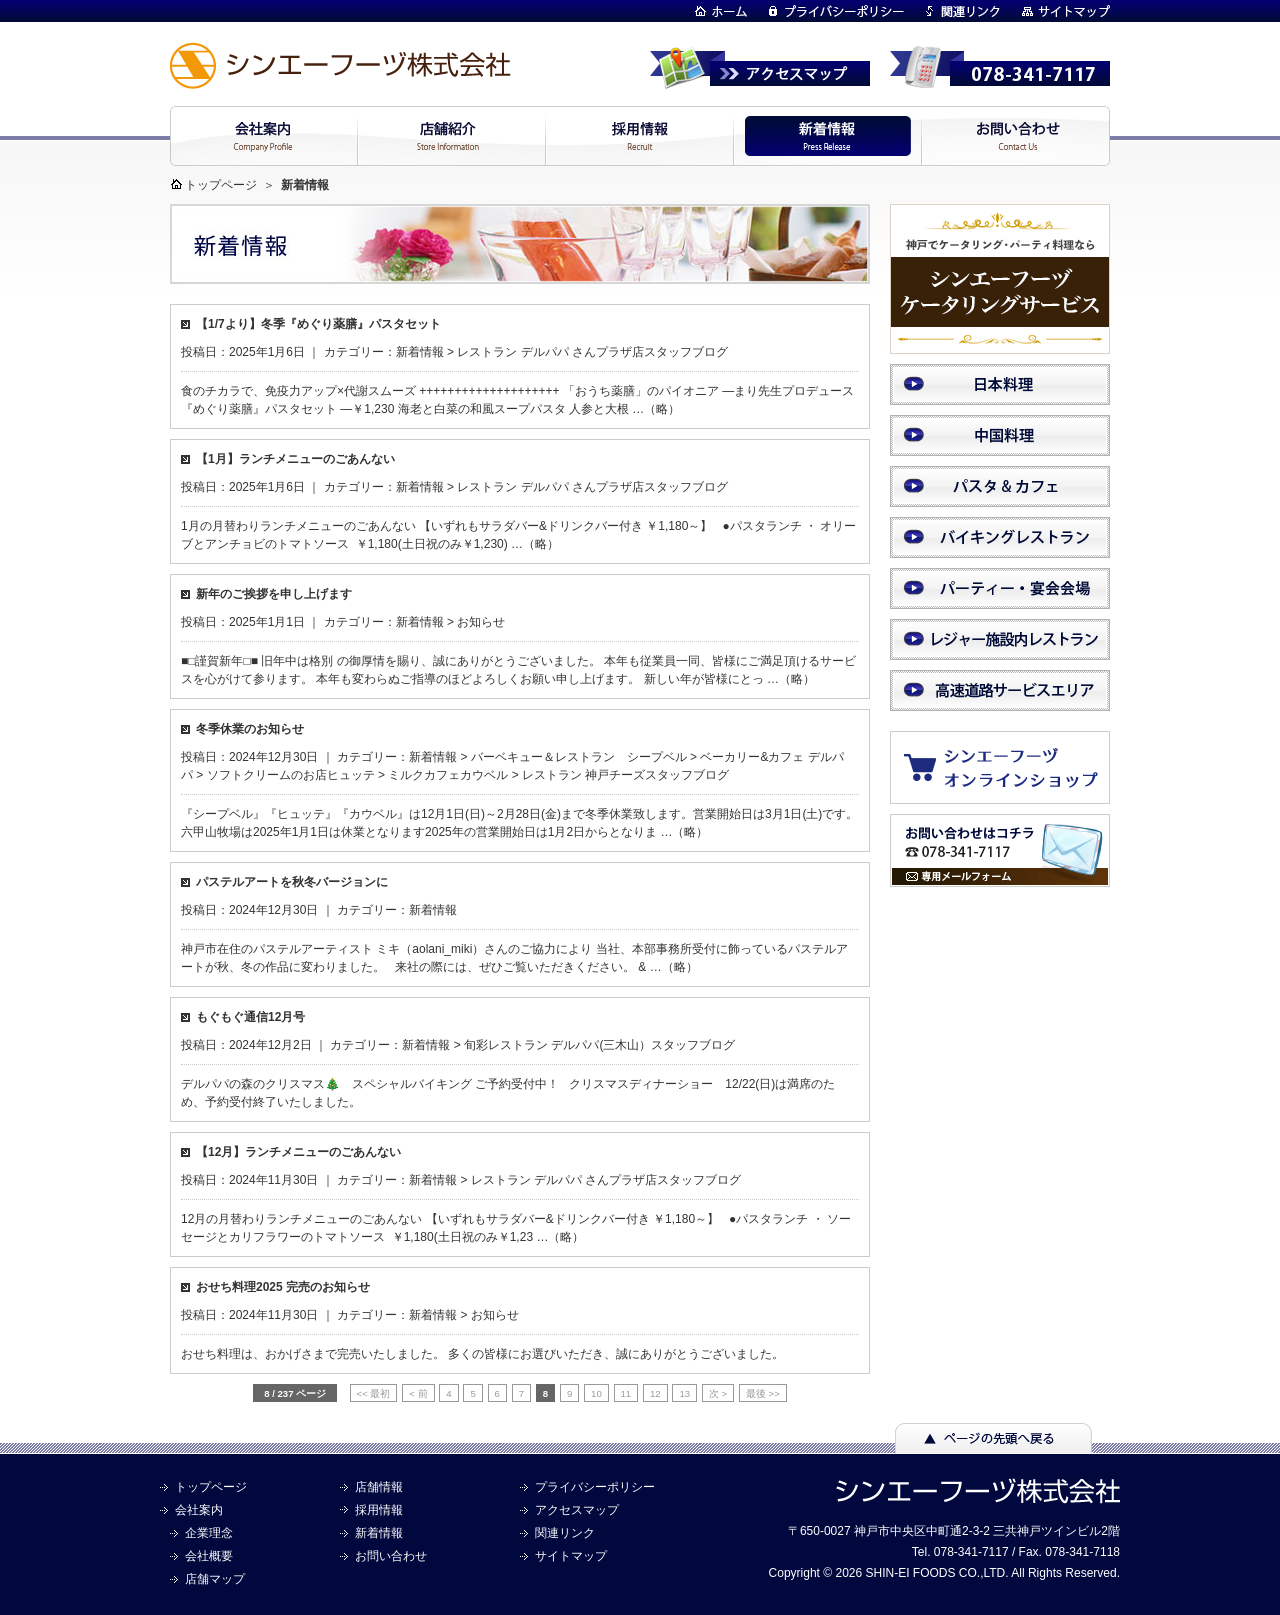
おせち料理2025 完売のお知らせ (283, 1287)
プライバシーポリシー (595, 1487)
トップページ (221, 185)
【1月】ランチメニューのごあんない (295, 459)
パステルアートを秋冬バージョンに (292, 882)
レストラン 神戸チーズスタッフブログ (625, 775)
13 (684, 1393)
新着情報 (420, 352)
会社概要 (209, 1556)
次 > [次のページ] (718, 1393)
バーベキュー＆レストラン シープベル (579, 757)
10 (596, 1393)
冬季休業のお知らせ (250, 729)
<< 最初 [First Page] (374, 1393)
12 (655, 1393)
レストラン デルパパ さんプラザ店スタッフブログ (592, 352)
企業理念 (209, 1533)
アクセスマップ (577, 1510)
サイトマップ (571, 1556)
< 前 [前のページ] (418, 1393)
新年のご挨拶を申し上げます (274, 594)
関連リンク (565, 1533)
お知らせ (481, 622)
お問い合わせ (391, 1556)
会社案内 (199, 1510)
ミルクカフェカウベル (448, 775)
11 (626, 1393)
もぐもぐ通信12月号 (256, 1017)
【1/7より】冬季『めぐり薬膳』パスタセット (318, 324)
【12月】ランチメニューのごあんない (298, 1152)
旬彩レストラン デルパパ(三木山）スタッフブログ (599, 1045)
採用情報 (379, 1510)
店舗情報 (379, 1487)
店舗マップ (215, 1579)
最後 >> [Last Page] (763, 1393)
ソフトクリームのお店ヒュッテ (291, 775)
